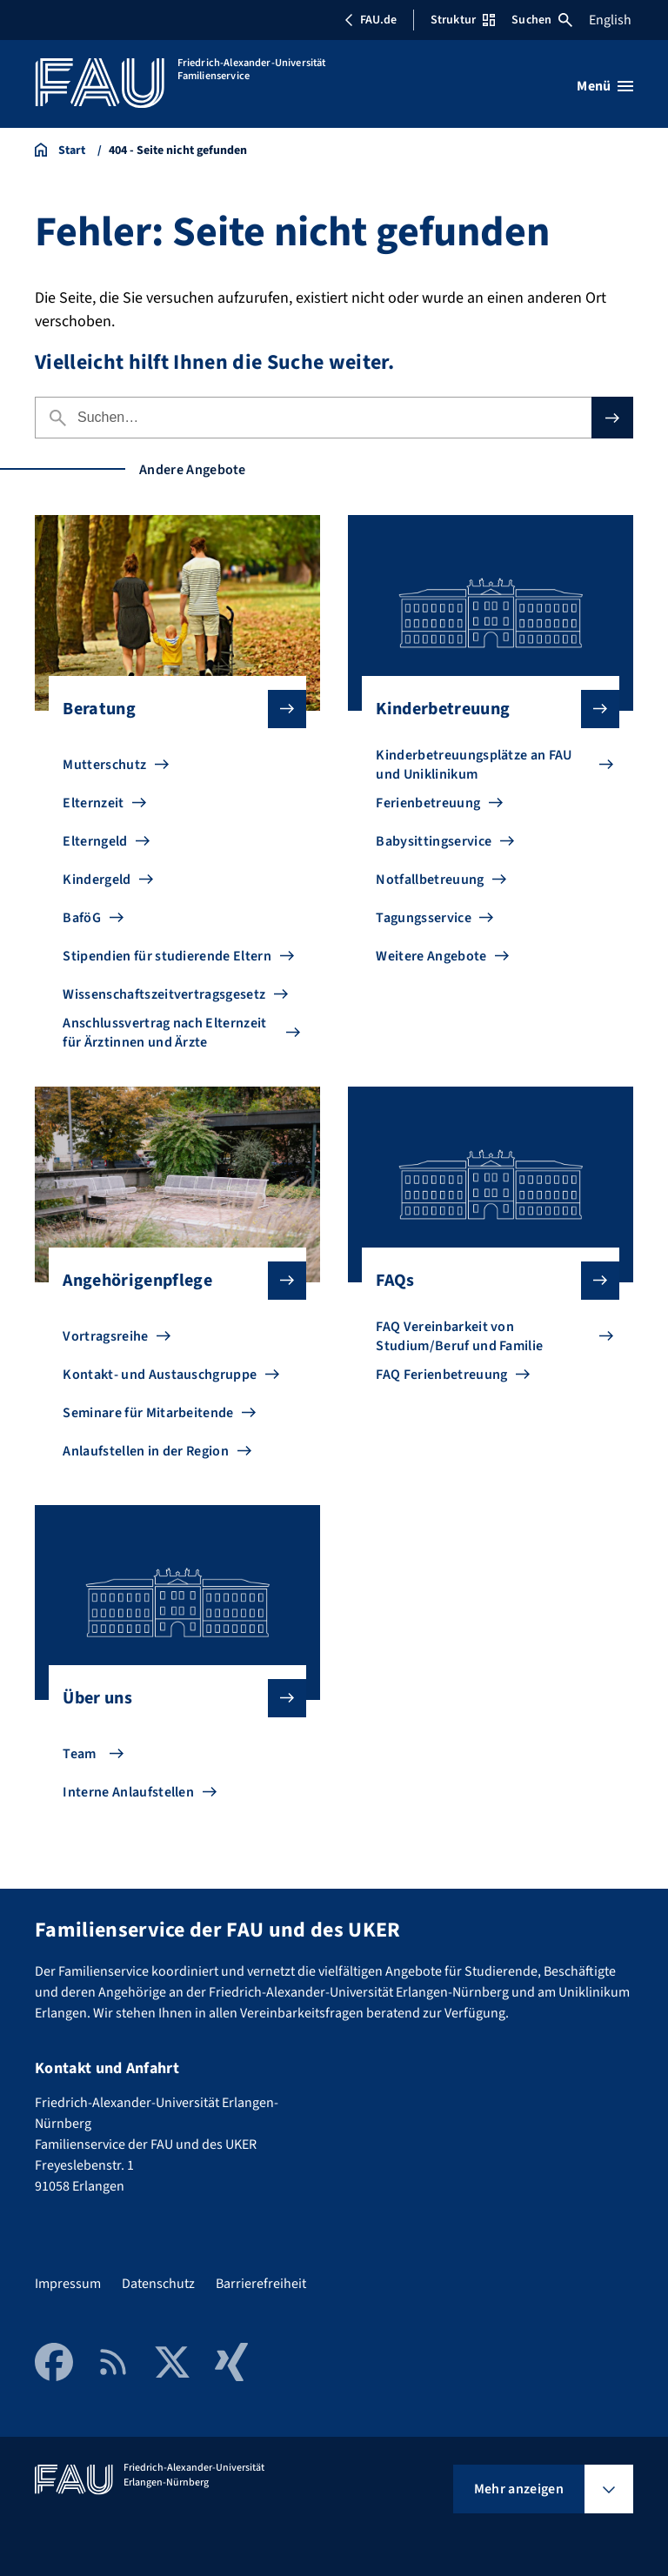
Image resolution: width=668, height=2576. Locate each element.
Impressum (68, 2283)
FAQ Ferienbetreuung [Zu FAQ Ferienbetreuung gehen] (441, 1374)
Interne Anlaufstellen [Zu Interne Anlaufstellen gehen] (128, 1792)
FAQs (483, 1280)
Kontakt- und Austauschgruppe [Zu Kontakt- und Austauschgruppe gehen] (160, 1374)
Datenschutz (158, 2283)
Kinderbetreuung (483, 709)
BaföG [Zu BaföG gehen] (82, 917)
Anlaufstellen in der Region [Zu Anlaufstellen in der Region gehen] (146, 1451)
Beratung (170, 709)
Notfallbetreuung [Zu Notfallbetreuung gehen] (430, 879)
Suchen (541, 20)
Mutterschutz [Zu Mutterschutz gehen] (104, 764)
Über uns (170, 1698)
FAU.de (370, 20)
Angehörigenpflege (170, 1280)
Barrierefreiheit (261, 2283)
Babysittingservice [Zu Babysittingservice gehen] (433, 841)
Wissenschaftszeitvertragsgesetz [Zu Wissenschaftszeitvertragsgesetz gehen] (164, 994)
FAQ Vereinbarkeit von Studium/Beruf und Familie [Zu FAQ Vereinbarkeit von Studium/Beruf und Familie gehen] (459, 1336)
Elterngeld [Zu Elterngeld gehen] (95, 841)
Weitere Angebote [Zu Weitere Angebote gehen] (431, 956)
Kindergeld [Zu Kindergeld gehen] (96, 879)
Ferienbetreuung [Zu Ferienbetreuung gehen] (428, 803)
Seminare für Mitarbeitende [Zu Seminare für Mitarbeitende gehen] (148, 1412)
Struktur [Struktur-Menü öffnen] (463, 20)
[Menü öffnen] (605, 86)
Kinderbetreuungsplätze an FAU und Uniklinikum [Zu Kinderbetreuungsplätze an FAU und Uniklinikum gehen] (473, 765)
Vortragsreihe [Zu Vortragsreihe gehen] (105, 1336)
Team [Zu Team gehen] (79, 1753)
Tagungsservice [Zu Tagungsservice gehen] (423, 917)
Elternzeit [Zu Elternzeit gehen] (93, 803)
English (610, 20)
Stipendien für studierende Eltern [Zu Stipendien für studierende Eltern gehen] (167, 956)
